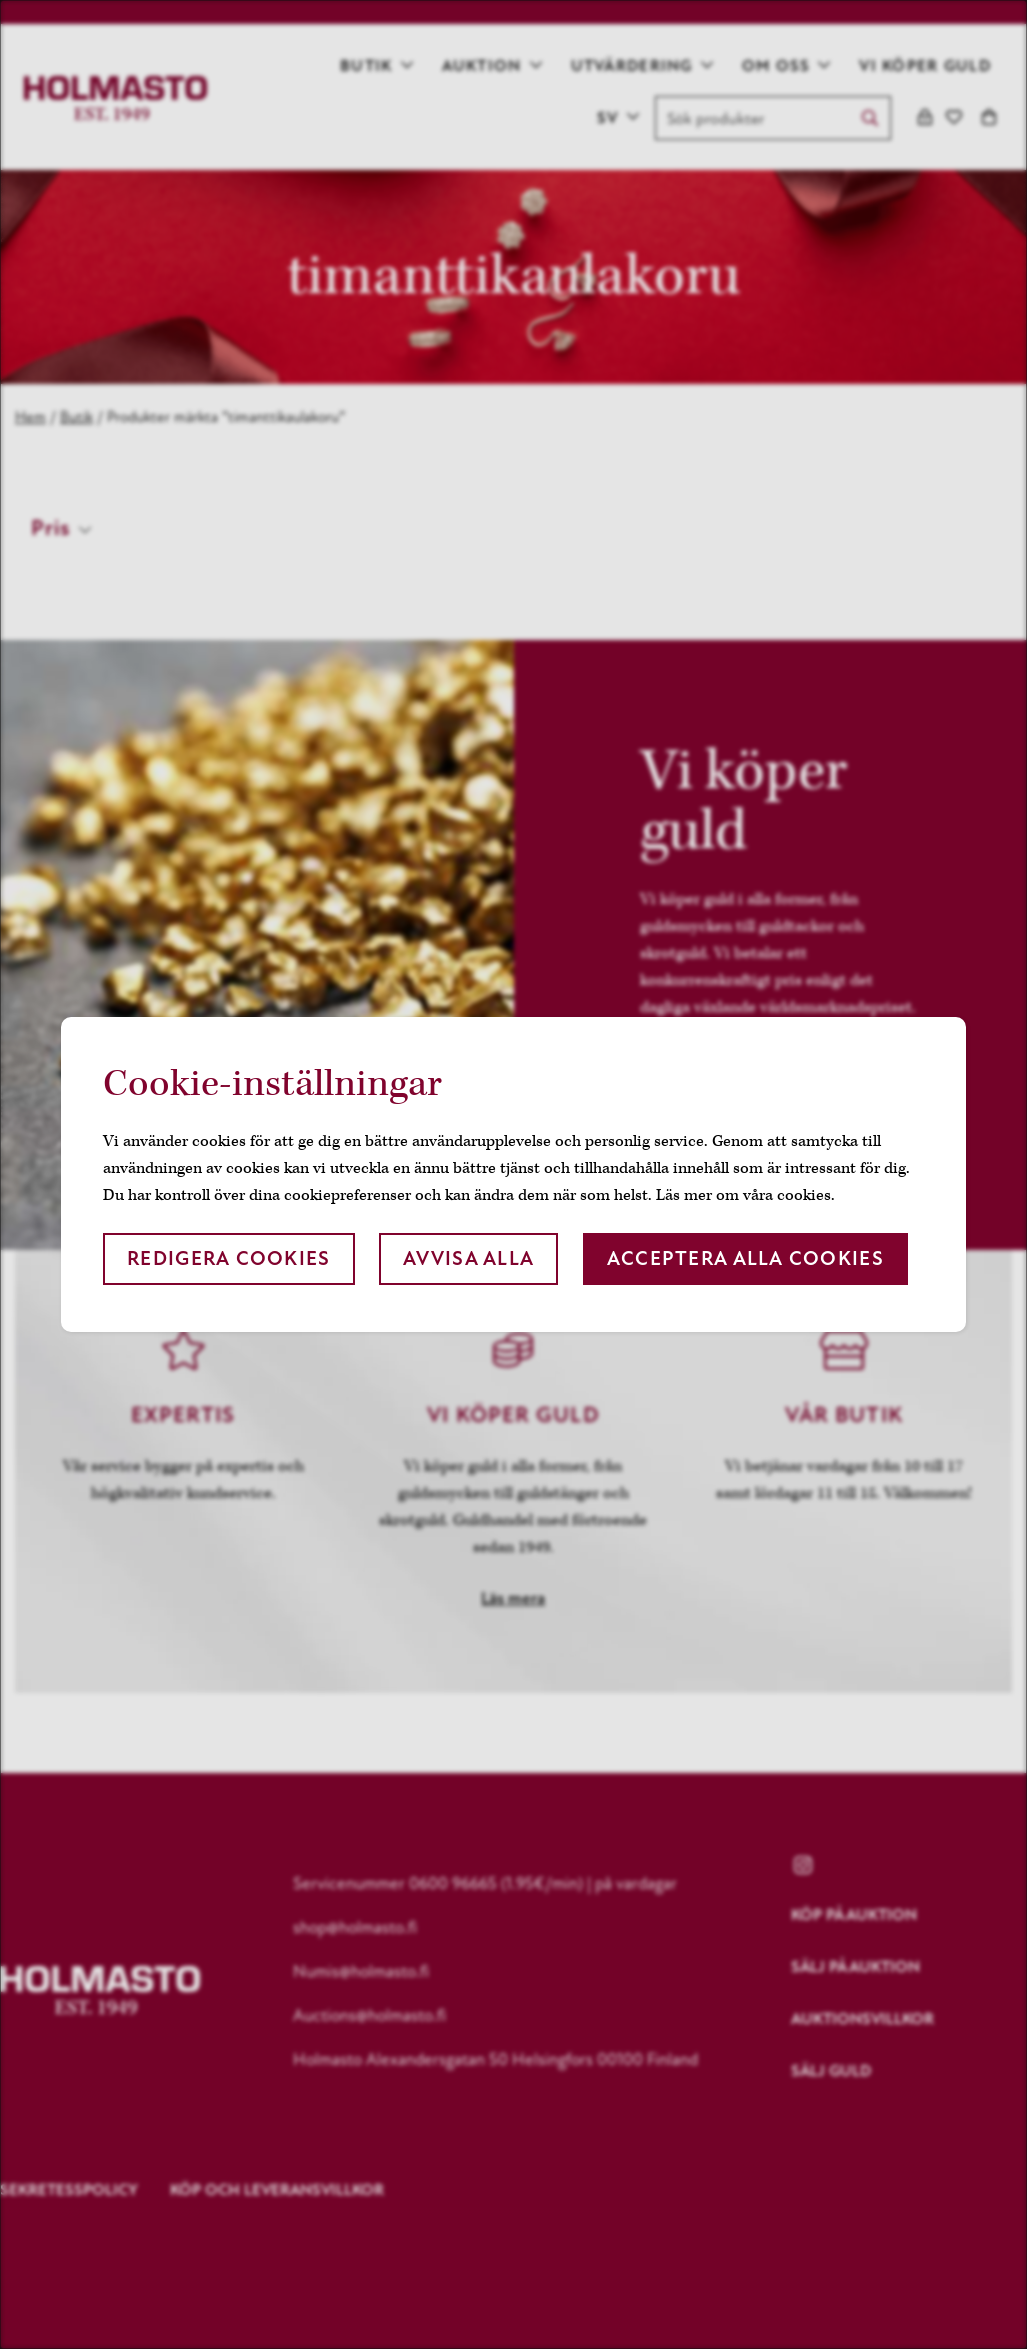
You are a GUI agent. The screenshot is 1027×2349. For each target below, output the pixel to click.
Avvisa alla (468, 1258)
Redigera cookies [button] (228, 1258)
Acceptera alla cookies (745, 1258)
